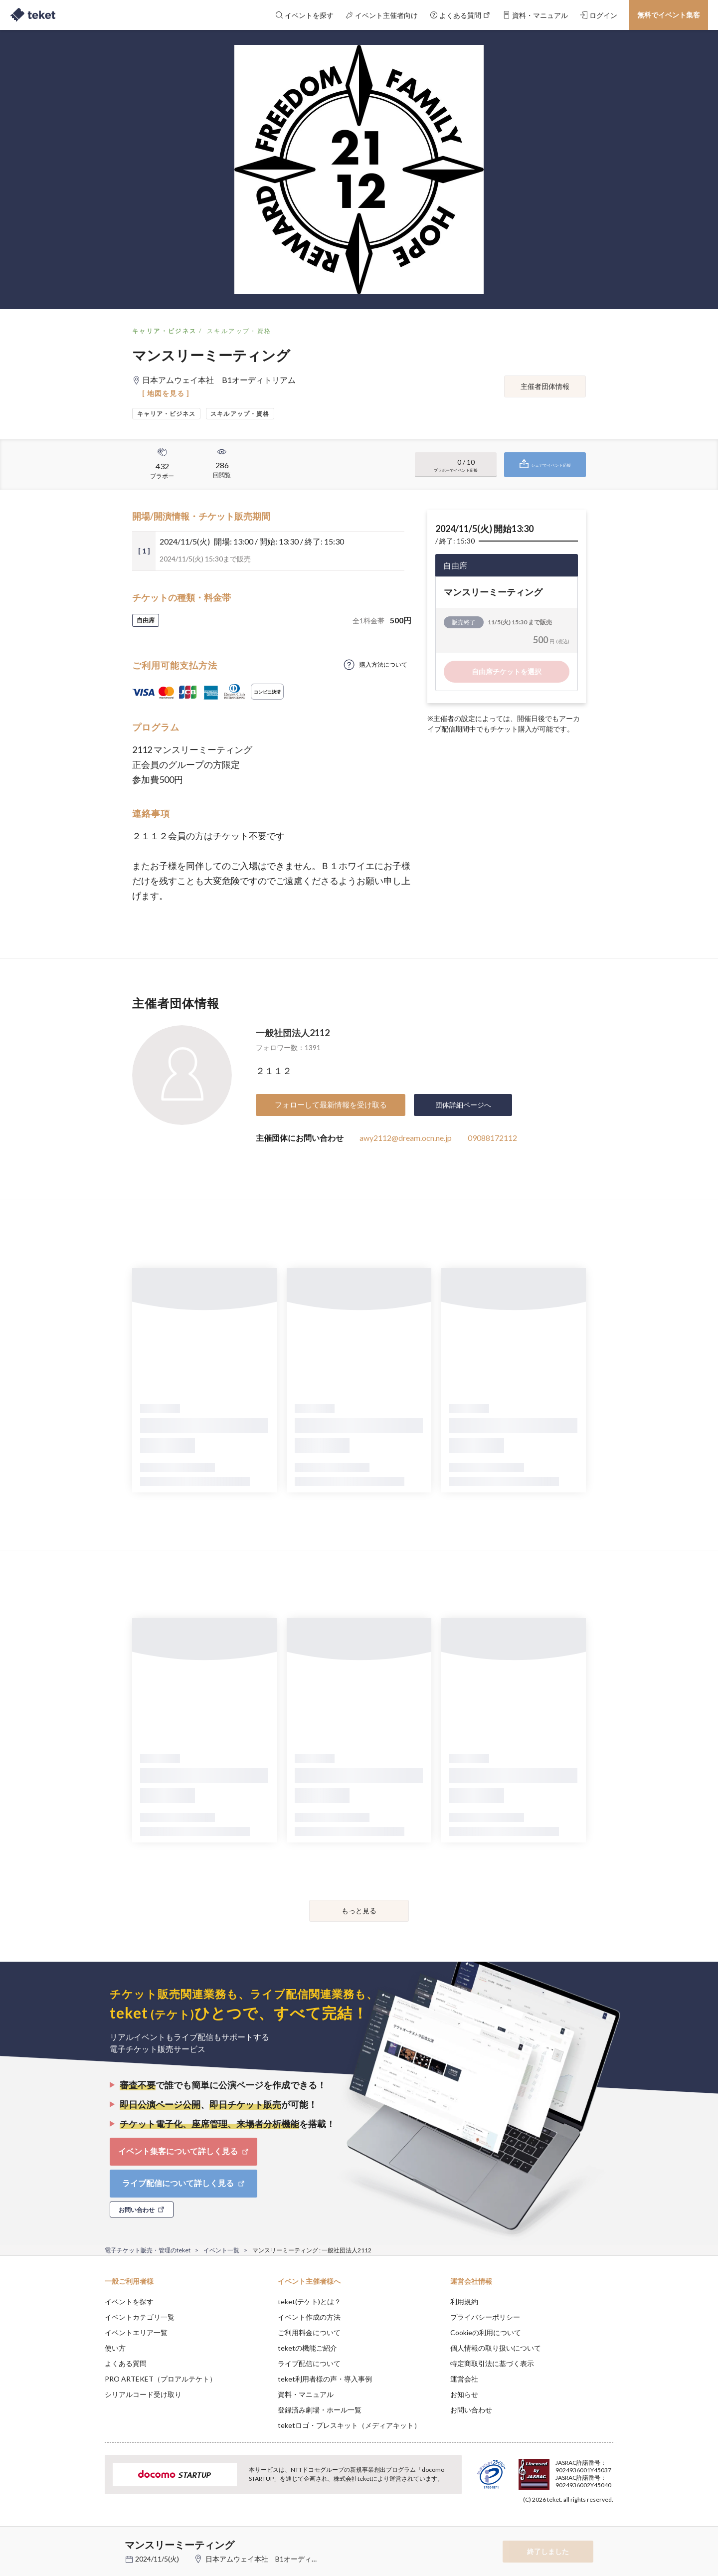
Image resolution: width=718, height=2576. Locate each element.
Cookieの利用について (485, 2332)
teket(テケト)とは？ (309, 2301)
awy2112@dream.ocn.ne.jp (405, 1137)
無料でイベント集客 (668, 14)
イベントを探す (129, 2301)
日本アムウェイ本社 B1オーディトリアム (272, 2559)
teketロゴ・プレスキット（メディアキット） (349, 2425)
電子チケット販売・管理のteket (147, 2250)
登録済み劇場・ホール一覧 (319, 2409)
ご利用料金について (309, 2332)
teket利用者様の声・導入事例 (325, 2379)
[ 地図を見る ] (165, 393)
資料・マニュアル (306, 2394)
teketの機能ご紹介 (307, 2348)
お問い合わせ (471, 2409)
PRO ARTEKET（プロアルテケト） (160, 2379)
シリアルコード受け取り (143, 2394)
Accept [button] (607, 2526)
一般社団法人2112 (293, 1032)
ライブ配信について (309, 2363)
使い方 (115, 2348)
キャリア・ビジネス (164, 331)
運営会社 (464, 2379)
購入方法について (383, 664)
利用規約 (464, 2301)
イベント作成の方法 (309, 2317)
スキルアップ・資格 (239, 331)
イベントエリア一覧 (136, 2332)
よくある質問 (126, 2363)
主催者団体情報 (545, 386)
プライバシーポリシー (485, 2317)
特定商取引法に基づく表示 (492, 2363)
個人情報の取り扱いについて (495, 2348)
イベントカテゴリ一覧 (140, 2317)
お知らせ (464, 2394)
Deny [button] (556, 2527)
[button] (89, 2539)
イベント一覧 (221, 2250)
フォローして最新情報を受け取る (331, 1104)
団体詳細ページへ (463, 1105)
